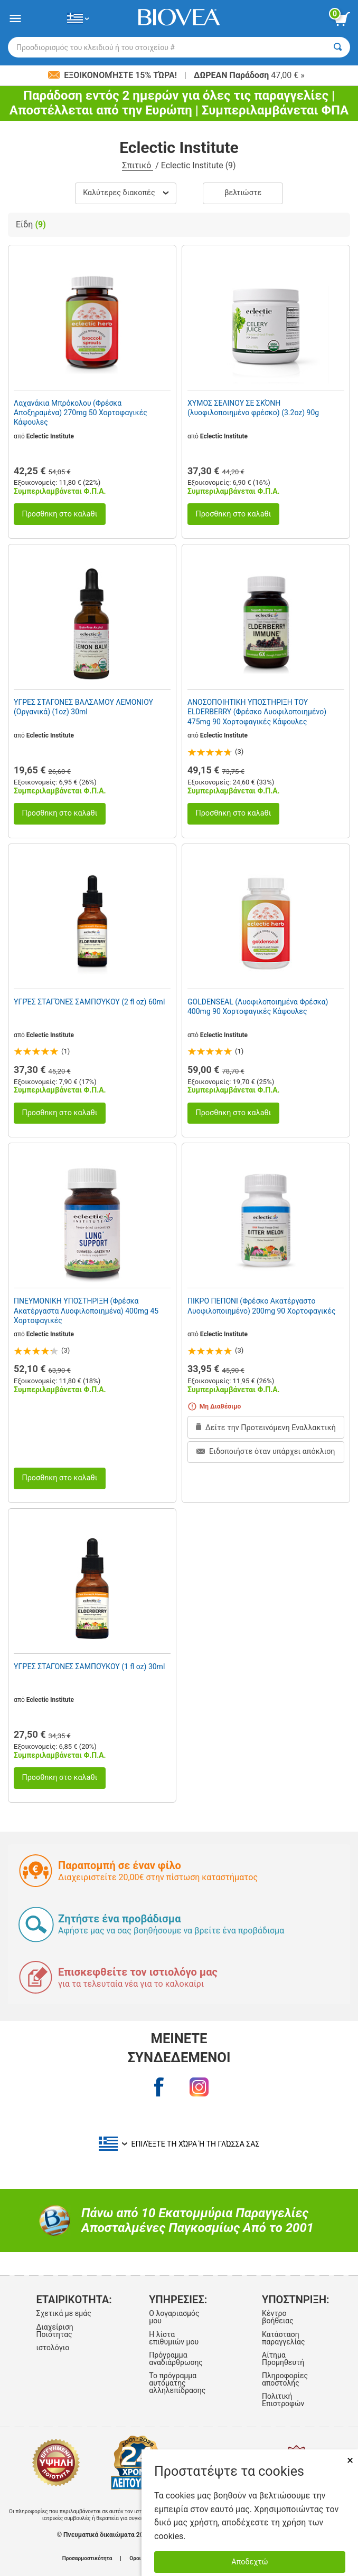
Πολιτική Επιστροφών (283, 2400)
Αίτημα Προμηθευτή (283, 2359)
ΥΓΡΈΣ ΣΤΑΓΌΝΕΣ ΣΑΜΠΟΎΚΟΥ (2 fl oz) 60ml (89, 1002)
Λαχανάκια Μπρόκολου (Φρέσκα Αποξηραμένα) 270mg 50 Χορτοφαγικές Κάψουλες (80, 412)
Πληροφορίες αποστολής (285, 2379)
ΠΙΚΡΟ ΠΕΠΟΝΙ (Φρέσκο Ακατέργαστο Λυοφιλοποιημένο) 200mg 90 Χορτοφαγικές (261, 1306)
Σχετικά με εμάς (63, 2313)
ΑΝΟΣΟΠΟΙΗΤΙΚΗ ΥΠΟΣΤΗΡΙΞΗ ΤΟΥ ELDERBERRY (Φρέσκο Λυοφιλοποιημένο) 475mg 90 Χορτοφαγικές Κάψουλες (256, 711)
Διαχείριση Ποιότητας (54, 2331)
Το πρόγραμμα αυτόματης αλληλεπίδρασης (177, 2383)
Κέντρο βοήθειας (278, 2317)
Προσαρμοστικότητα (87, 2558)
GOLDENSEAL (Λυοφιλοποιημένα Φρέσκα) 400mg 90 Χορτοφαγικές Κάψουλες (257, 1007)
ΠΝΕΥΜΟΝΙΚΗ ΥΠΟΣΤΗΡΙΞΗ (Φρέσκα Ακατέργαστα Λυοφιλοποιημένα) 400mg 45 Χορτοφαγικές (86, 1310)
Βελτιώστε (242, 192)
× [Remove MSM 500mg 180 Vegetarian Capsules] (350, 2460)
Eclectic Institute (50, 436)
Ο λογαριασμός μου (174, 2317)
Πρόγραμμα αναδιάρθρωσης (176, 2359)
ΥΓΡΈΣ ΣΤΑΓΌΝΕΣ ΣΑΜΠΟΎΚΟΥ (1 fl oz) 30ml (89, 1666)
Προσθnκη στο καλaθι (59, 514)
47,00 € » (249, 75)
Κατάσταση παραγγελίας (283, 2338)
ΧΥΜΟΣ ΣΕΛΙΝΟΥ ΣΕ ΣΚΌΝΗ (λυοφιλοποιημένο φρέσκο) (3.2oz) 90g (253, 408)
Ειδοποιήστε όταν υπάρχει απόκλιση (265, 1451)
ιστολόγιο (52, 2347)
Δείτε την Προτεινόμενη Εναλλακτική (266, 1427)
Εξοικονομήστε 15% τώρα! (113, 75)
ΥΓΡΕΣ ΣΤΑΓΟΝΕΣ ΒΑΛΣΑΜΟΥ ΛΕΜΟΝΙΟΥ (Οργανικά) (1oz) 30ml (83, 707)
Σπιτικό (137, 165)
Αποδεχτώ (249, 2562)
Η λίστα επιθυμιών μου (174, 2338)
